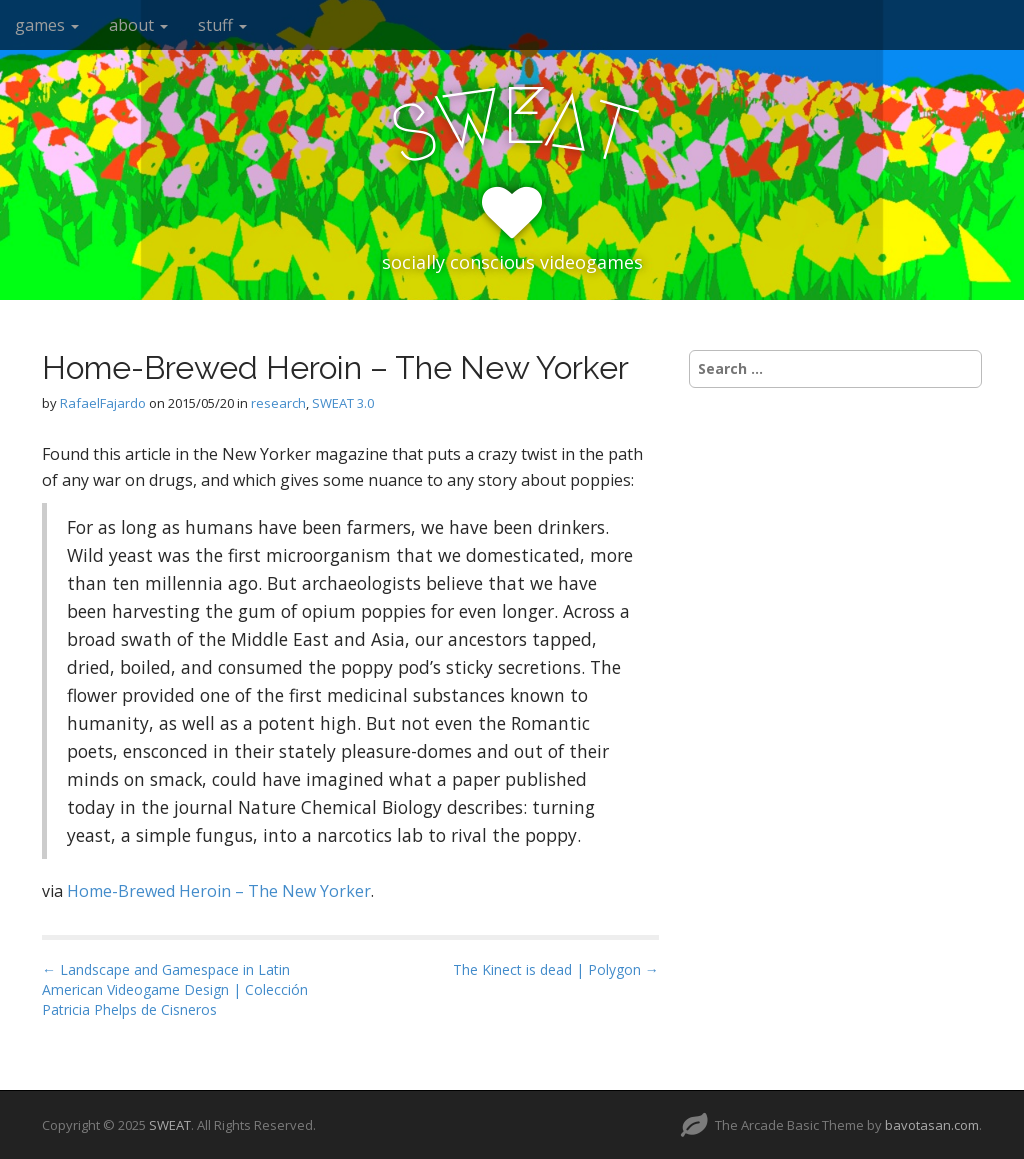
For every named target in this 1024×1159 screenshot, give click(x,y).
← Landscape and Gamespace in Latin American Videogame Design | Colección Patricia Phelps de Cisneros (175, 989)
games (47, 25)
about (138, 25)
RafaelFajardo (103, 403)
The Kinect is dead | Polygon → (556, 969)
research (278, 403)
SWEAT (170, 1125)
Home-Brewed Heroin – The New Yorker (219, 891)
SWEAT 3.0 (343, 403)
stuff (222, 25)
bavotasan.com (932, 1125)
